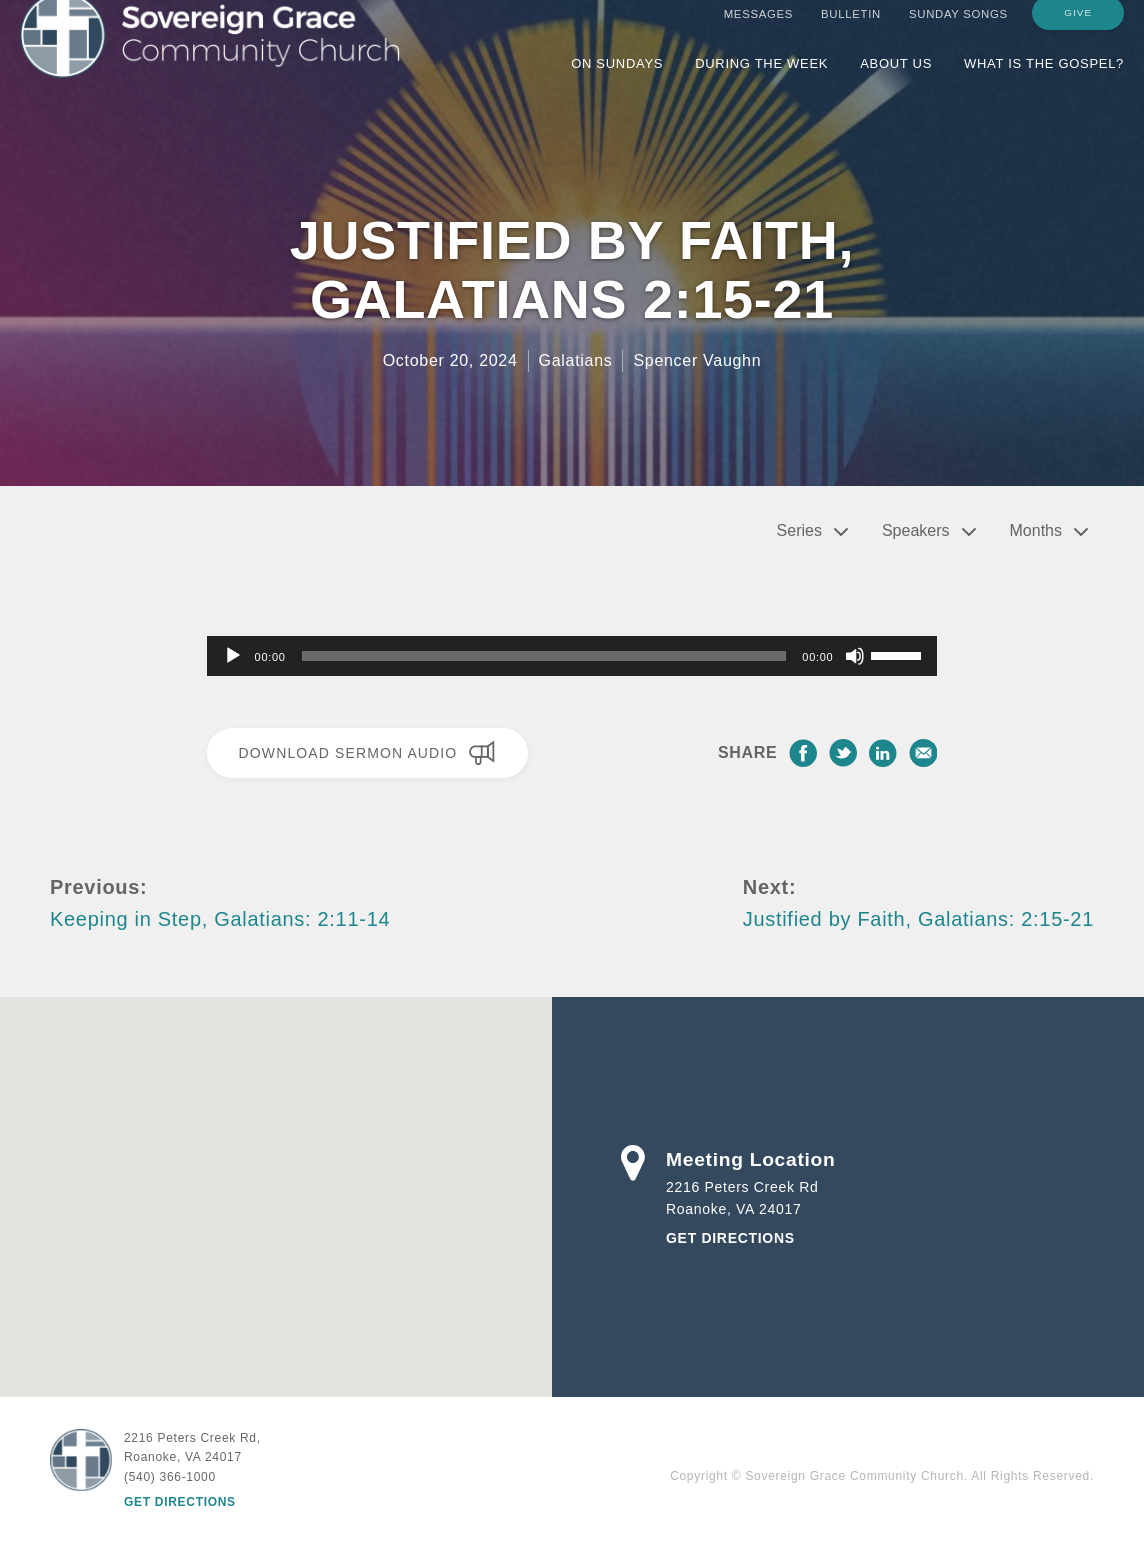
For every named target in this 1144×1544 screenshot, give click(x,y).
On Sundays (617, 82)
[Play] (233, 656)
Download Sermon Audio (367, 753)
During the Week (761, 82)
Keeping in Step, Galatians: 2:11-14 (220, 919)
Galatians (576, 360)
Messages (758, 33)
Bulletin (851, 33)
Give (1078, 32)
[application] (572, 656)
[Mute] (855, 656)
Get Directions (730, 1238)
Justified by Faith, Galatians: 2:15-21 (918, 919)
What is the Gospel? (1044, 82)
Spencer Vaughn (697, 360)
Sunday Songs (958, 33)
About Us (896, 82)
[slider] (544, 656)
